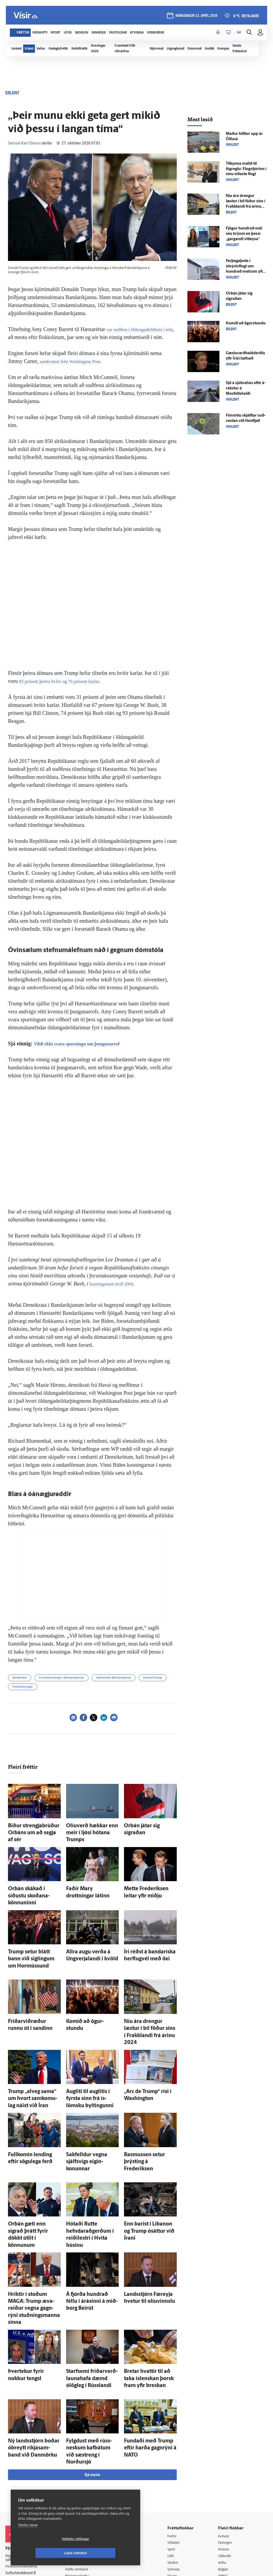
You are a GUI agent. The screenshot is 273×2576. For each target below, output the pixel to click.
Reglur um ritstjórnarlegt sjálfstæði (25, 2455)
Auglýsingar (78, 2460)
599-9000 (21, 2484)
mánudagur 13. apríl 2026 (196, 16)
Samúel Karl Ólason (24, 144)
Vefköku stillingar (44, 2553)
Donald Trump (152, 1677)
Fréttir (176, 2433)
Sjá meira (92, 2371)
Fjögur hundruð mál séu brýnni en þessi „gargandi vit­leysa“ (244, 234)
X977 (224, 2480)
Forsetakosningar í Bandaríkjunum (61, 1677)
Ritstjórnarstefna (83, 2473)
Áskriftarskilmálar (83, 2480)
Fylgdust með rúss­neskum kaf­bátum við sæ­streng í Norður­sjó (90, 2354)
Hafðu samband (82, 2466)
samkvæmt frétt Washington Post (75, 361)
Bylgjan (226, 2467)
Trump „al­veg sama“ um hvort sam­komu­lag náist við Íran (33, 2052)
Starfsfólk (77, 2487)
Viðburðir (228, 2453)
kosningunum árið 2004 (115, 1284)
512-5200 (85, 2453)
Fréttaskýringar (23, 1687)
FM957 (225, 2474)
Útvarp (176, 2474)
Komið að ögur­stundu (86, 1989)
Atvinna (226, 2446)
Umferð (75, 2494)
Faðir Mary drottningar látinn (92, 1878)
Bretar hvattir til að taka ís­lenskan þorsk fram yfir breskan (147, 2290)
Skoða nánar (28, 2539)
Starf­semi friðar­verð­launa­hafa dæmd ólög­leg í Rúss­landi (90, 2290)
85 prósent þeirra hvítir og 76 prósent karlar (65, 681)
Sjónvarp (178, 2467)
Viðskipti (178, 2440)
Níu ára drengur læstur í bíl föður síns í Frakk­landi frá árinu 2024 (148, 1994)
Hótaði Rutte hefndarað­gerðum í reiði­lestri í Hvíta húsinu (89, 2169)
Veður (225, 2460)
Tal (222, 2487)
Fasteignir (228, 2440)
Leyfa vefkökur (107, 2553)
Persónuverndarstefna (23, 2464)
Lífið (174, 2453)
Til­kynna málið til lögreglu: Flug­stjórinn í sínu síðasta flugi (246, 169)
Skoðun (177, 2460)
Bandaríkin (20, 1677)
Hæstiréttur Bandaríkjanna (113, 1677)
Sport (175, 2446)
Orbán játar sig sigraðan (145, 1825)
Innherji (226, 2433)
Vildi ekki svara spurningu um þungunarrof (84, 1043)
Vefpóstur (77, 2500)
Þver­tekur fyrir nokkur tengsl (34, 2285)
